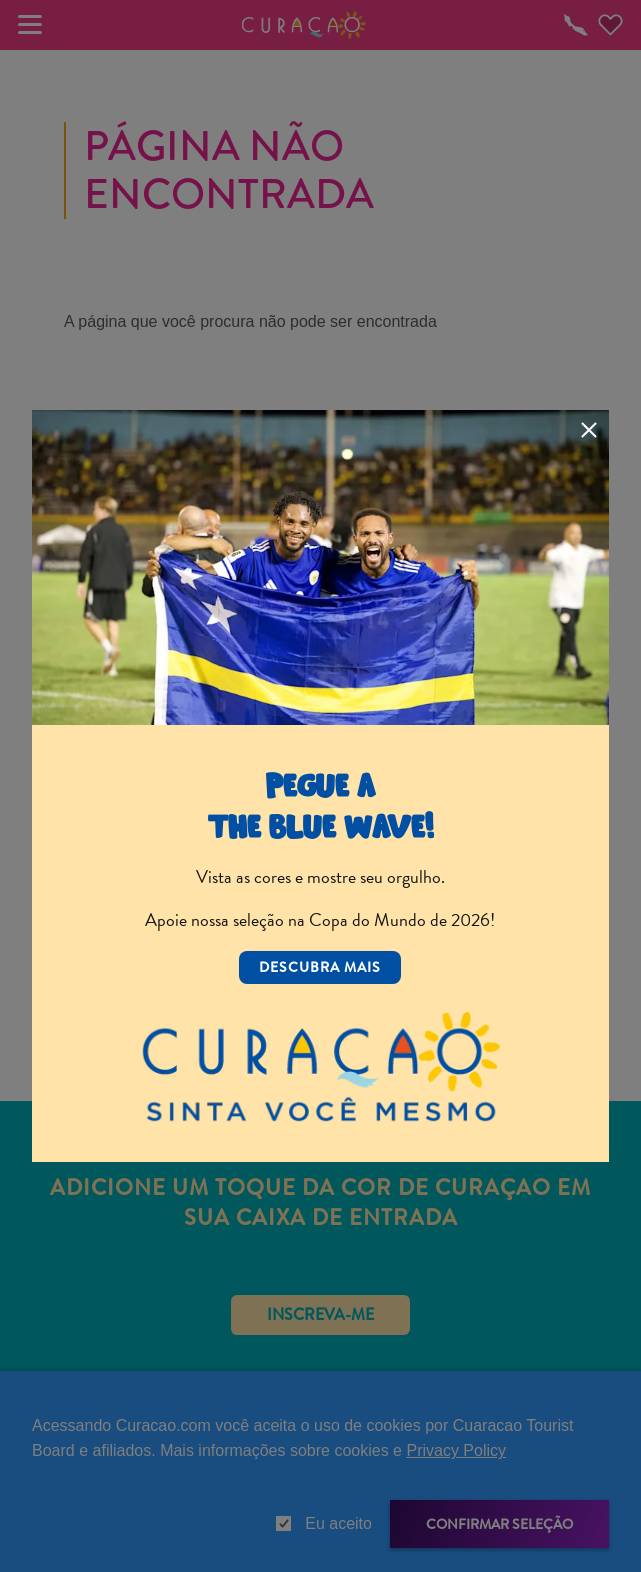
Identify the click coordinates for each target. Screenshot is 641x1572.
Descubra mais (320, 967)
